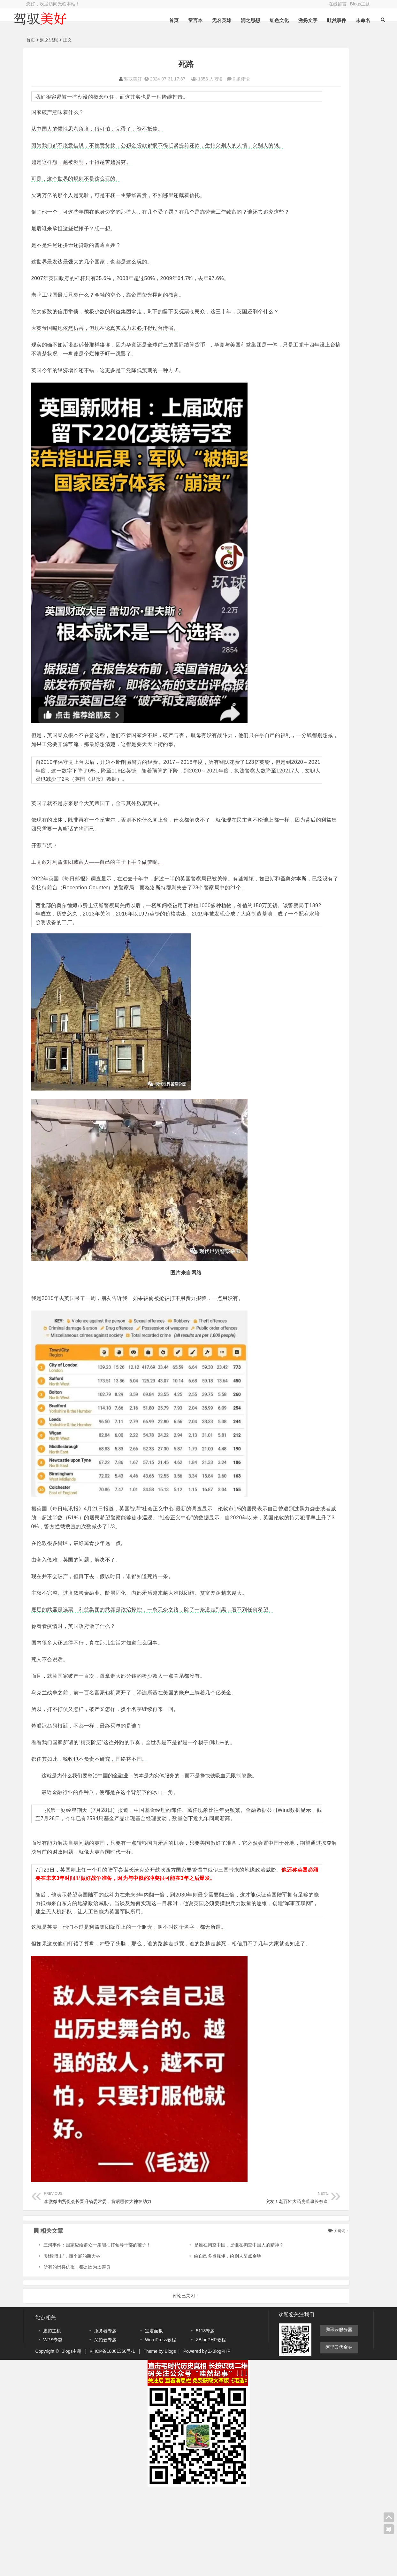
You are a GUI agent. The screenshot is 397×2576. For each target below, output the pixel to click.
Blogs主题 (360, 3)
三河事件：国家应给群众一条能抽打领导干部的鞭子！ (97, 2332)
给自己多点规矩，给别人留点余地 (193, 2343)
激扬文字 (291, 20)
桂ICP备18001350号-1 (112, 2438)
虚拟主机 (52, 2417)
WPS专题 (52, 2426)
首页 (157, 20)
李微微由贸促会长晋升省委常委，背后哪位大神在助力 (97, 2284)
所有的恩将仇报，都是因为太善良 (77, 2354)
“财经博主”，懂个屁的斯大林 (71, 2343)
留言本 (179, 20)
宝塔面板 (154, 2417)
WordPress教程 (160, 2426)
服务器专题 (105, 2417)
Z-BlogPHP (219, 2438)
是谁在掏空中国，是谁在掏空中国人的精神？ (204, 2332)
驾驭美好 (97, 78)
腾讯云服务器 (338, 2416)
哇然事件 (320, 20)
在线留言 (338, 3)
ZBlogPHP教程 (210, 2426)
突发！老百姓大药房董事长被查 (204, 2284)
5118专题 (205, 2417)
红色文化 (262, 20)
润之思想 (233, 20)
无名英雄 (205, 20)
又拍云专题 (105, 2426)
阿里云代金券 (338, 2433)
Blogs (170, 2438)
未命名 (346, 20)
